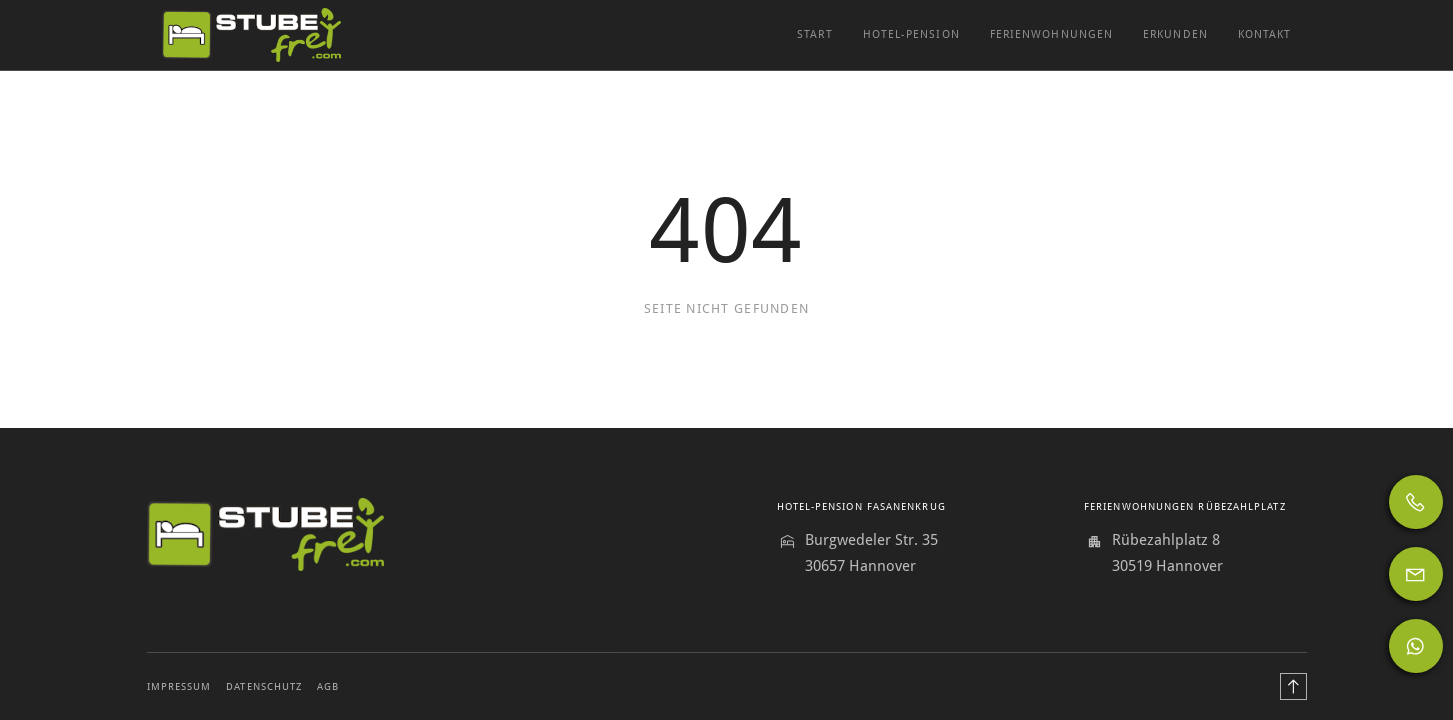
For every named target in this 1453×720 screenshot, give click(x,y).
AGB (328, 686)
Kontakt (1265, 34)
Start (814, 34)
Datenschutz (264, 686)
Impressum (179, 686)
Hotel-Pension (911, 34)
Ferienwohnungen (1051, 34)
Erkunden (1175, 34)
